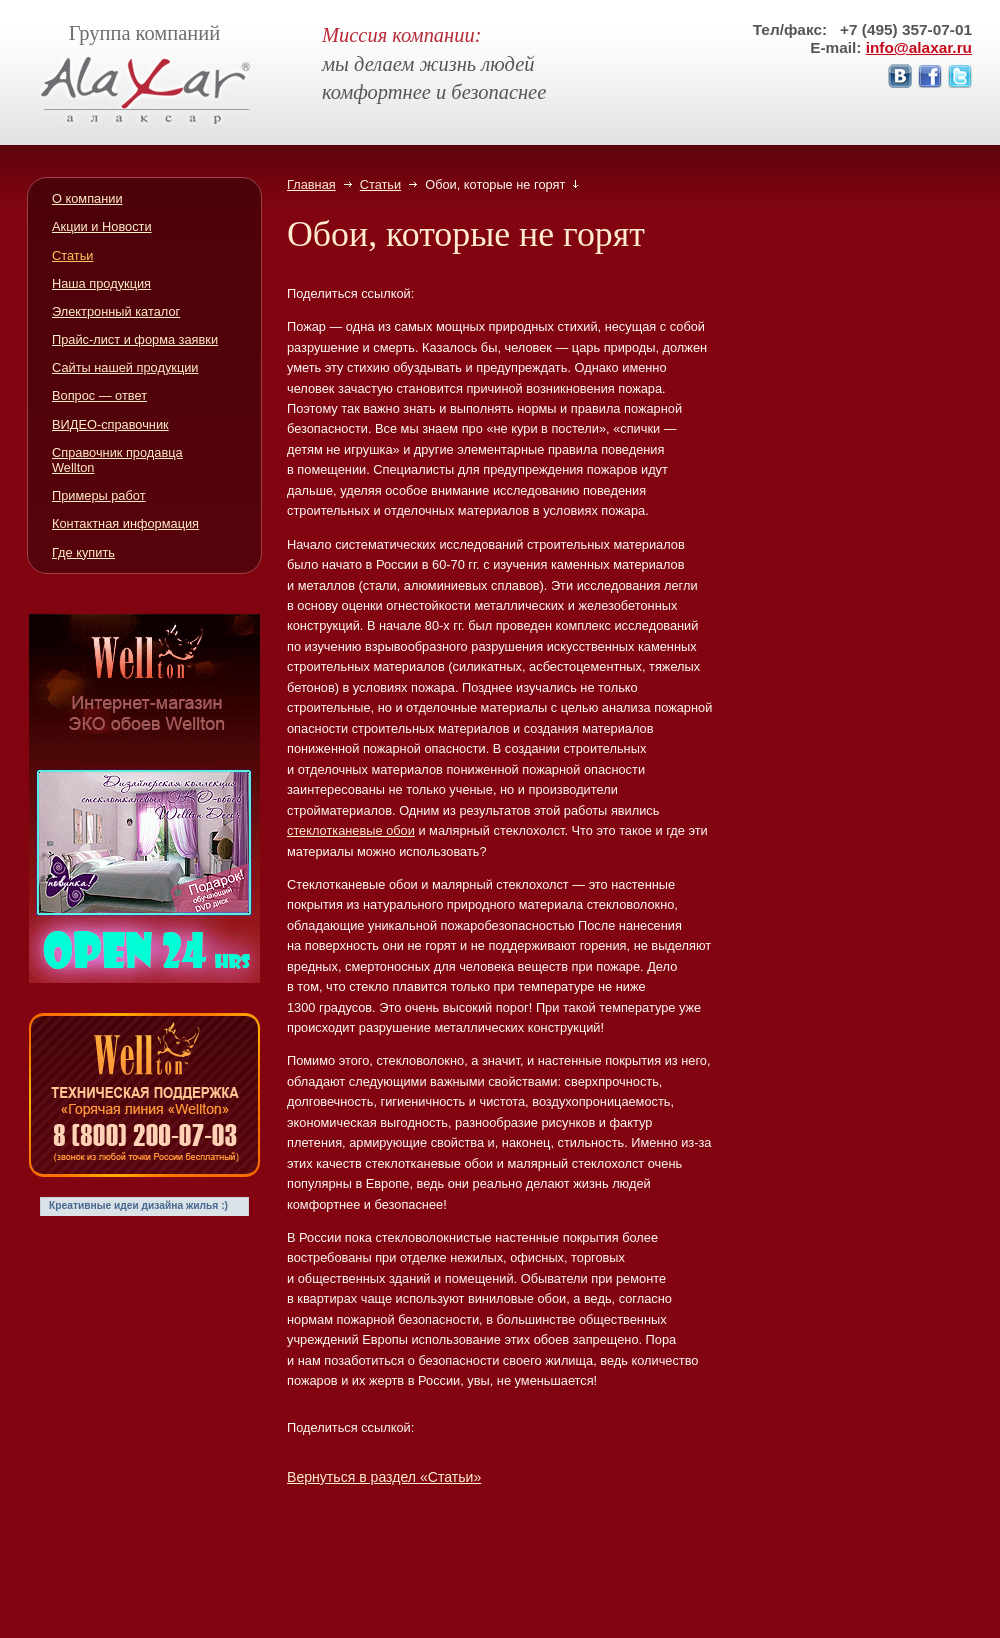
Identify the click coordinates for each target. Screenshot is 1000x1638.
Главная (311, 184)
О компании (87, 198)
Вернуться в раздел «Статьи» (384, 1477)
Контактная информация (125, 523)
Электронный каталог (116, 311)
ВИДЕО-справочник (110, 424)
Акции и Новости (102, 226)
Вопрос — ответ (99, 395)
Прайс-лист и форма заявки (135, 339)
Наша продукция (101, 283)
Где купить (83, 552)
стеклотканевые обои (351, 830)
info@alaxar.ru (919, 47)
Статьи (380, 184)
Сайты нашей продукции (125, 367)
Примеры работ (99, 495)
